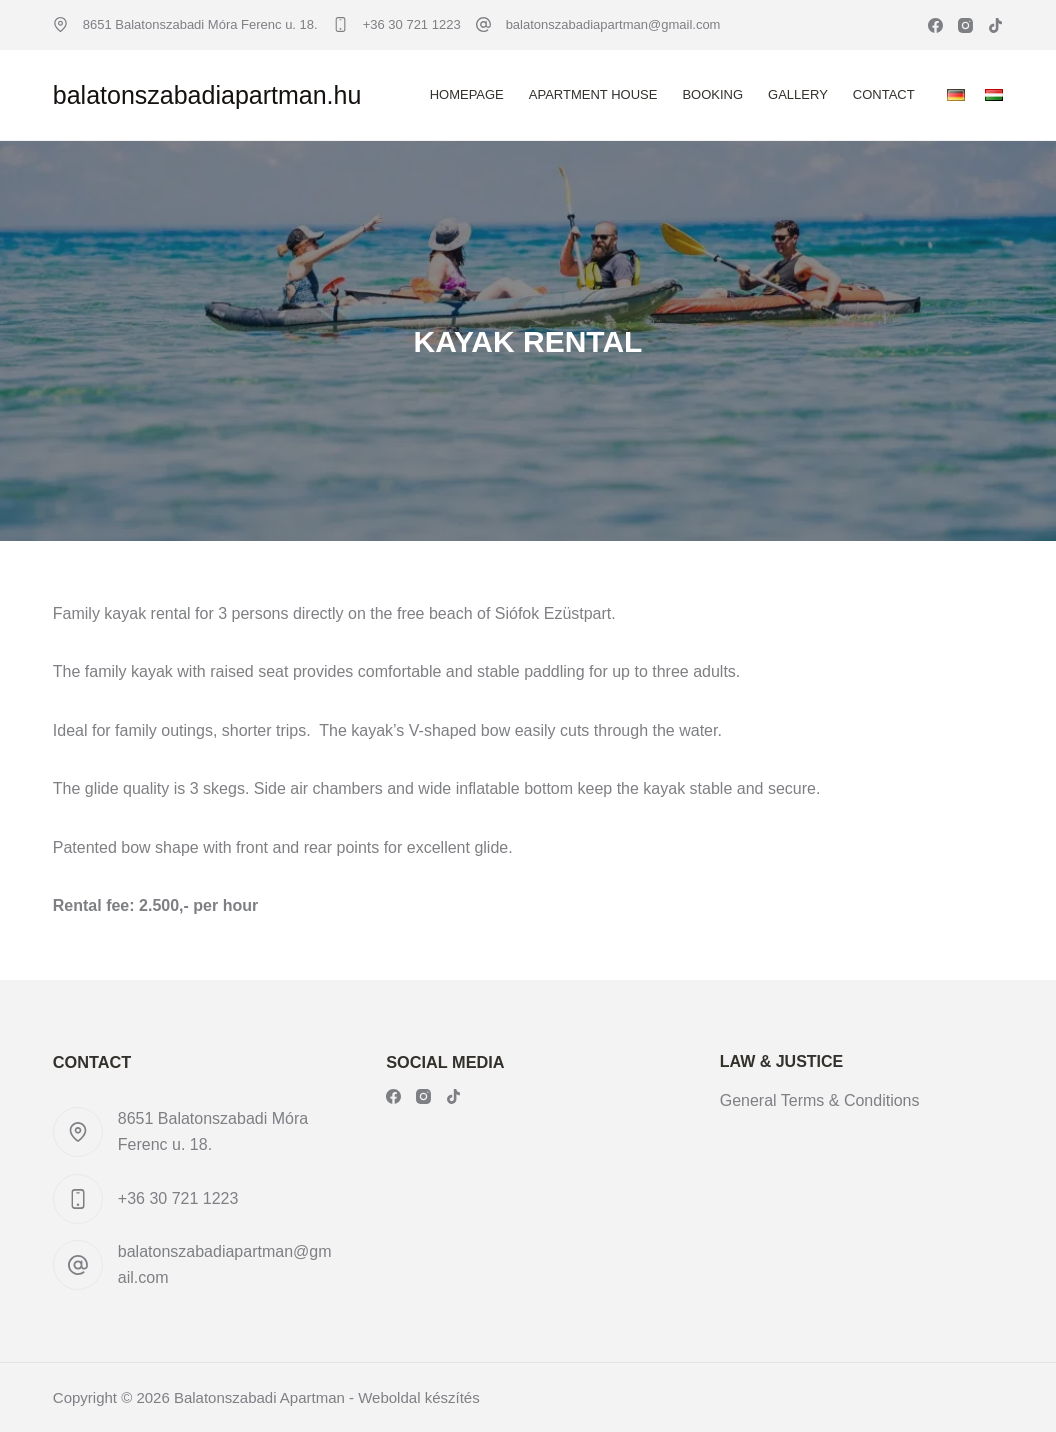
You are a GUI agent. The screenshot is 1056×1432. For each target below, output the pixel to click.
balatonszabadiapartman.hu (207, 95)
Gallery (798, 94)
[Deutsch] (956, 95)
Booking (712, 94)
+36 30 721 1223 (412, 24)
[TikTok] (995, 25)
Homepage (467, 94)
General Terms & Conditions (820, 1100)
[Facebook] (935, 25)
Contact (884, 94)
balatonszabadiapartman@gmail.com (613, 24)
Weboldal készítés (418, 1397)
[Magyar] (994, 95)
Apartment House (593, 94)
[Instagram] (965, 25)
